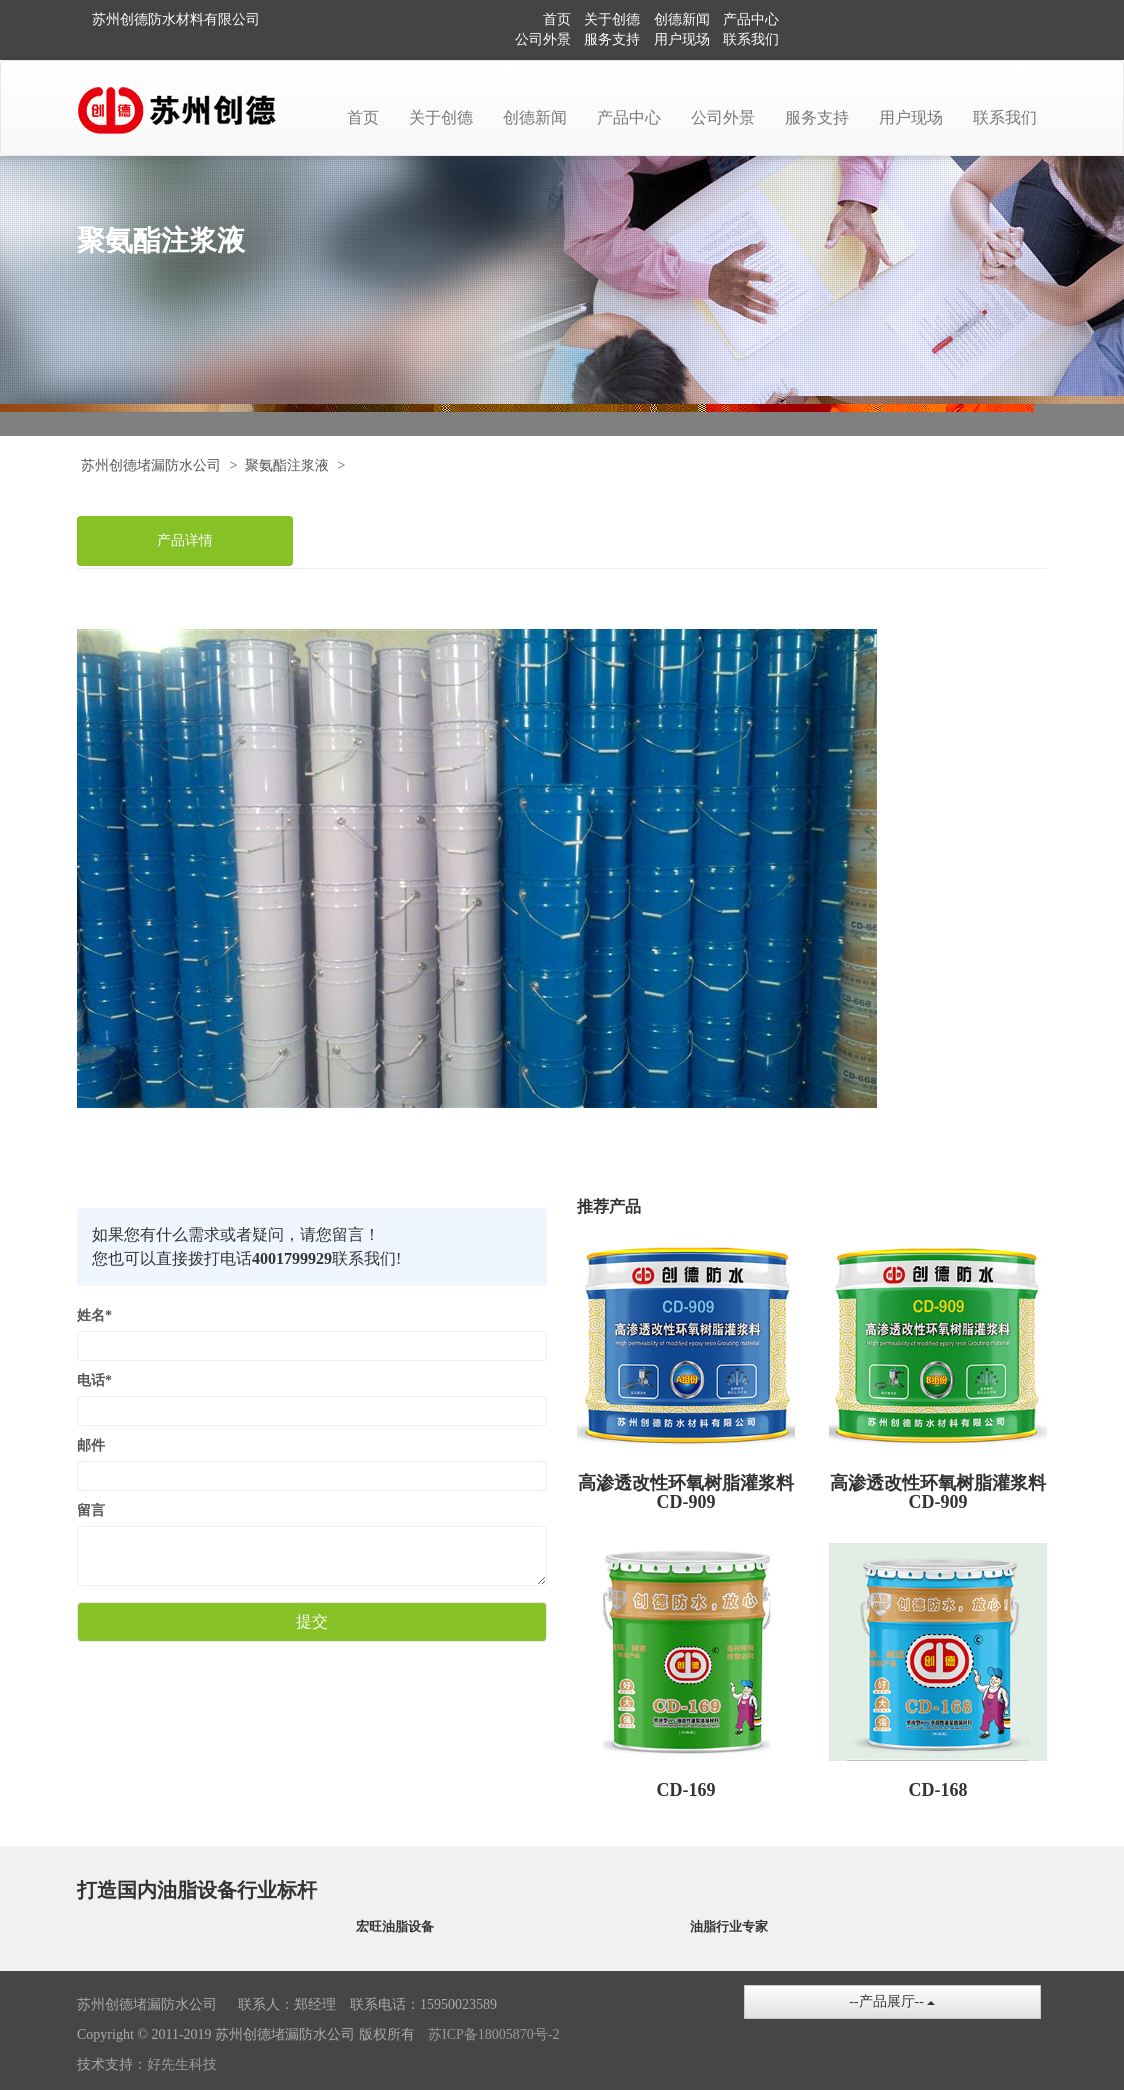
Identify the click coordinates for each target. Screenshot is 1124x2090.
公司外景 (543, 39)
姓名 (94, 1315)
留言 (91, 1510)
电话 (94, 1380)
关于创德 (612, 19)
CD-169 (686, 1790)
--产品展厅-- (892, 2001)
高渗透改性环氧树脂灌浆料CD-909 (938, 1493)
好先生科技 (182, 2064)
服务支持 (612, 39)
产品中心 (751, 19)
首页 (557, 19)
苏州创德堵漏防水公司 (151, 465)
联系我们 (751, 39)
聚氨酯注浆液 (287, 465)
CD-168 (938, 1790)
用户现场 (682, 39)
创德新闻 (682, 19)
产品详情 (185, 540)
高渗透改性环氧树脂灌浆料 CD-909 (686, 1493)
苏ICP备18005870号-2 (493, 2034)
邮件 (91, 1445)
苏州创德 (120, 19)
